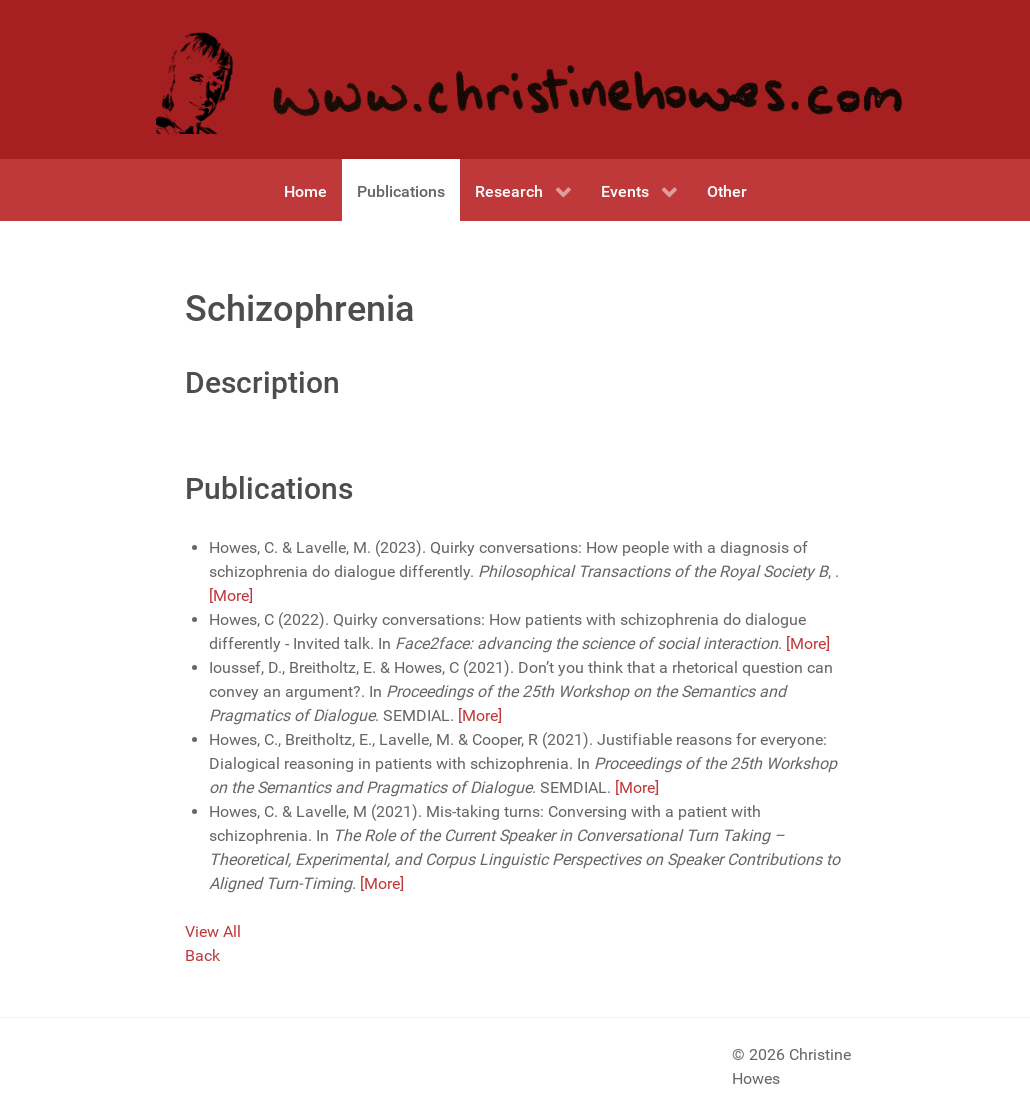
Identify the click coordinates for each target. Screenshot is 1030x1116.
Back (202, 955)
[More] (231, 595)
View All (213, 931)
